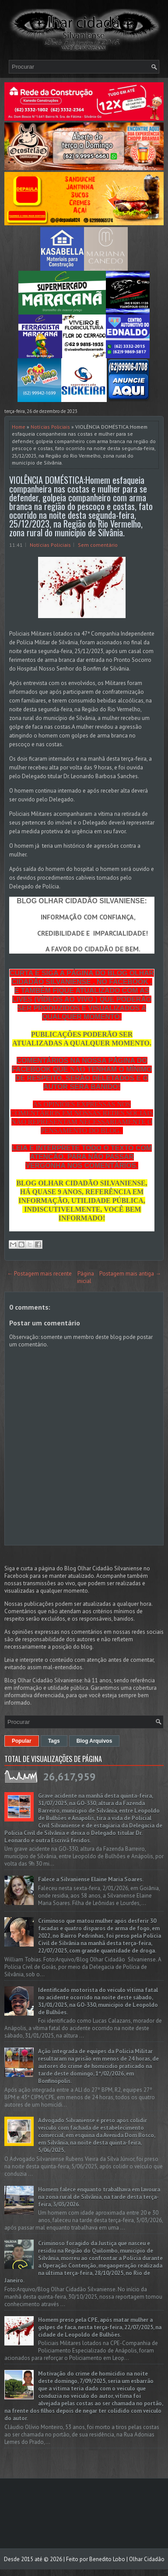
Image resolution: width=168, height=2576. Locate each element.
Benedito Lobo (107, 2559)
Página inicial (85, 1277)
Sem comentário (98, 545)
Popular (22, 1741)
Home (18, 426)
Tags (54, 1741)
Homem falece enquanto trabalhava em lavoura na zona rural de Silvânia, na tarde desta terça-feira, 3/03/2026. (99, 2197)
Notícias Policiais (50, 426)
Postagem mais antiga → (130, 1273)
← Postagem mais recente (39, 1273)
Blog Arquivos (94, 1741)
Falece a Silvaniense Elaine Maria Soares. (91, 1879)
